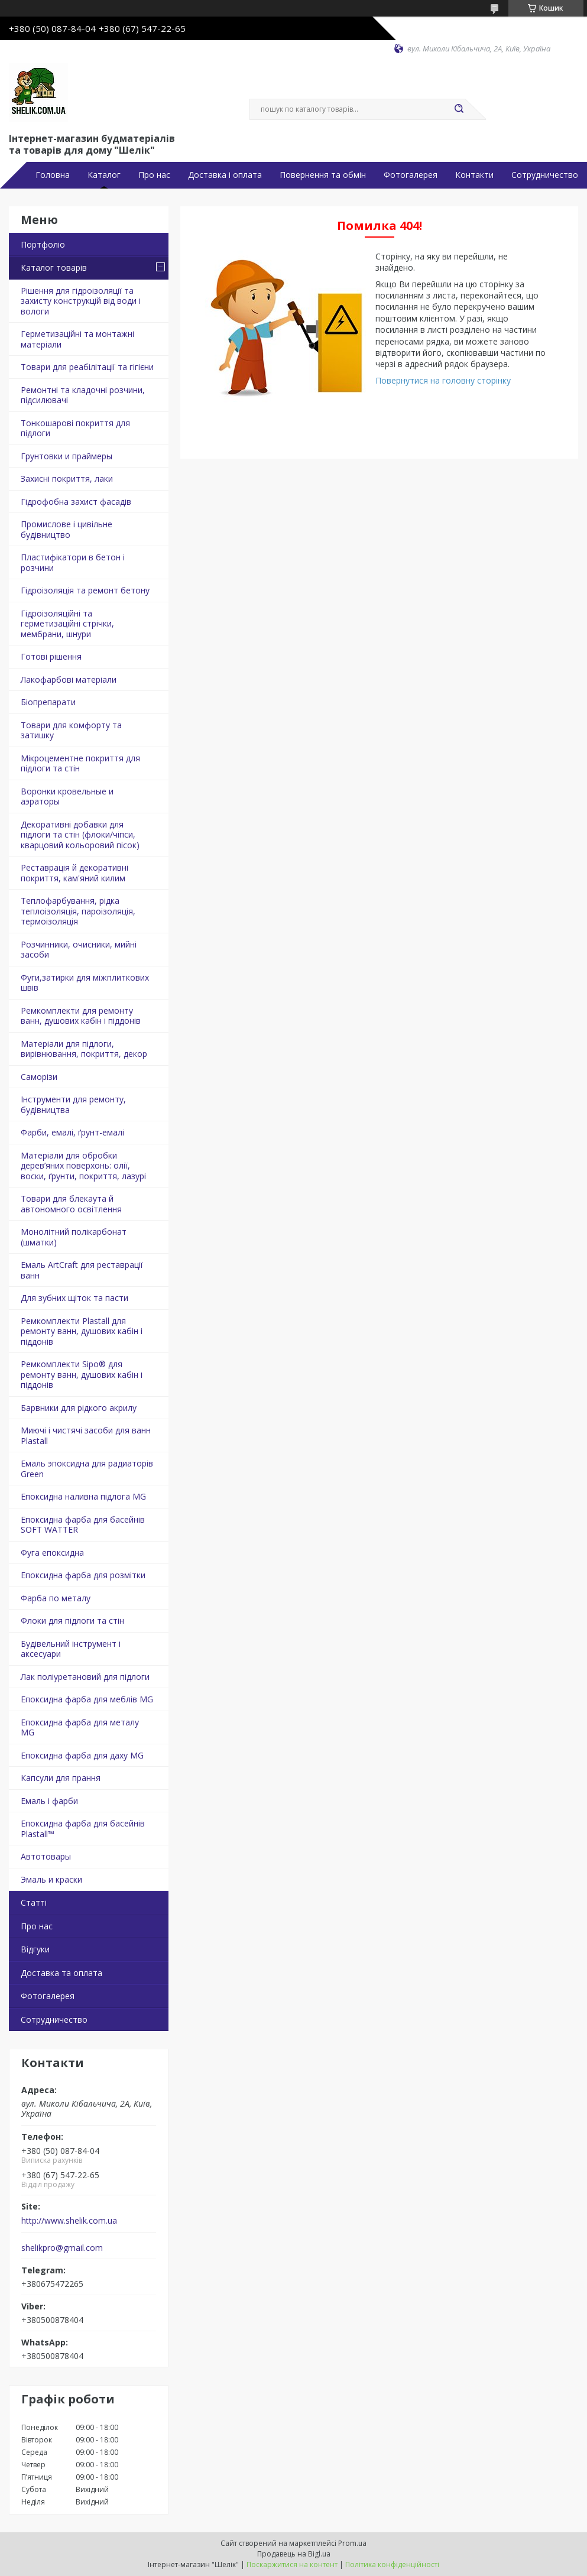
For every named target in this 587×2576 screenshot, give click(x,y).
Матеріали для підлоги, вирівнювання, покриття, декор (84, 1049)
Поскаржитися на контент (292, 2564)
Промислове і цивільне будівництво (66, 529)
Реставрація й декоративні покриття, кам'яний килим (74, 873)
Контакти (474, 175)
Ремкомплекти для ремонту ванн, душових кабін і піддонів (81, 1016)
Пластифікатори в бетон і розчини (73, 562)
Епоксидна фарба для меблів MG (87, 1699)
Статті (34, 1902)
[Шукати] (459, 109)
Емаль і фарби (49, 1800)
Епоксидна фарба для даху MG (82, 1755)
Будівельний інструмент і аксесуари (71, 1649)
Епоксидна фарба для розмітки (83, 1575)
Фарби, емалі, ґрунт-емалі (72, 1132)
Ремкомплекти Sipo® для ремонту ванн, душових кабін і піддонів (81, 1374)
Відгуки (35, 1949)
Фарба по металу (55, 1598)
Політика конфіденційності (392, 2564)
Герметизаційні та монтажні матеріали (77, 339)
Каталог (104, 175)
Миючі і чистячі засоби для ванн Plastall (86, 1435)
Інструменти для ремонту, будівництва (73, 1104)
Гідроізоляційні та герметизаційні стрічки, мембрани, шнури (67, 624)
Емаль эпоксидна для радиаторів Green (87, 1469)
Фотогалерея (410, 175)
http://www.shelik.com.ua (69, 2220)
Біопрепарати (48, 702)
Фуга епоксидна (52, 1552)
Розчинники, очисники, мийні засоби (79, 950)
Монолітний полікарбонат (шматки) (74, 1237)
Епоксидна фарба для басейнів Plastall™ (83, 1828)
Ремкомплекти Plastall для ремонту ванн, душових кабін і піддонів (81, 1331)
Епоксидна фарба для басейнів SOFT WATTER (83, 1525)
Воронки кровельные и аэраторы (67, 796)
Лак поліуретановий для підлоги (85, 1676)
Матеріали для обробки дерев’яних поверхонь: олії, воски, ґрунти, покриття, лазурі (83, 1166)
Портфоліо (43, 244)
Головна (52, 175)
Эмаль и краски (51, 1879)
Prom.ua (352, 2543)
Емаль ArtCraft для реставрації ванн (82, 1270)
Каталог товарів (54, 267)
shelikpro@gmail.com (62, 2248)
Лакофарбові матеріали (68, 679)
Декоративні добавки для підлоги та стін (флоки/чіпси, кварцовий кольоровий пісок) (80, 835)
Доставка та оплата (61, 1972)
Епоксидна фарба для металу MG (80, 1727)
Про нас (154, 175)
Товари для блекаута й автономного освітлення (71, 1204)
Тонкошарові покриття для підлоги (75, 428)
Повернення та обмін (323, 175)
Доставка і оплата (225, 175)
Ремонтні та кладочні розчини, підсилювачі (83, 395)
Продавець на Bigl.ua (293, 2554)
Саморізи (39, 1076)
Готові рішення (51, 656)
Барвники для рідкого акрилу (79, 1407)
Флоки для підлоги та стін (72, 1620)
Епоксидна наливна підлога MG (83, 1496)
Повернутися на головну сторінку (443, 380)
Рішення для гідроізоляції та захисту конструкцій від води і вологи (81, 301)
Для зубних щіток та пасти (74, 1297)
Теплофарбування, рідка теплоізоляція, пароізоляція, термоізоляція (78, 911)
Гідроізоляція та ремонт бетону (85, 590)
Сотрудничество (544, 175)
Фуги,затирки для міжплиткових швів (85, 983)
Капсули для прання (60, 1777)
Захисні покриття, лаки (67, 478)
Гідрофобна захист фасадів (76, 501)
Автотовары (46, 1856)
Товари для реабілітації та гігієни (87, 366)
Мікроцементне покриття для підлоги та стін (80, 763)
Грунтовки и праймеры (66, 456)
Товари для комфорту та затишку (71, 730)
